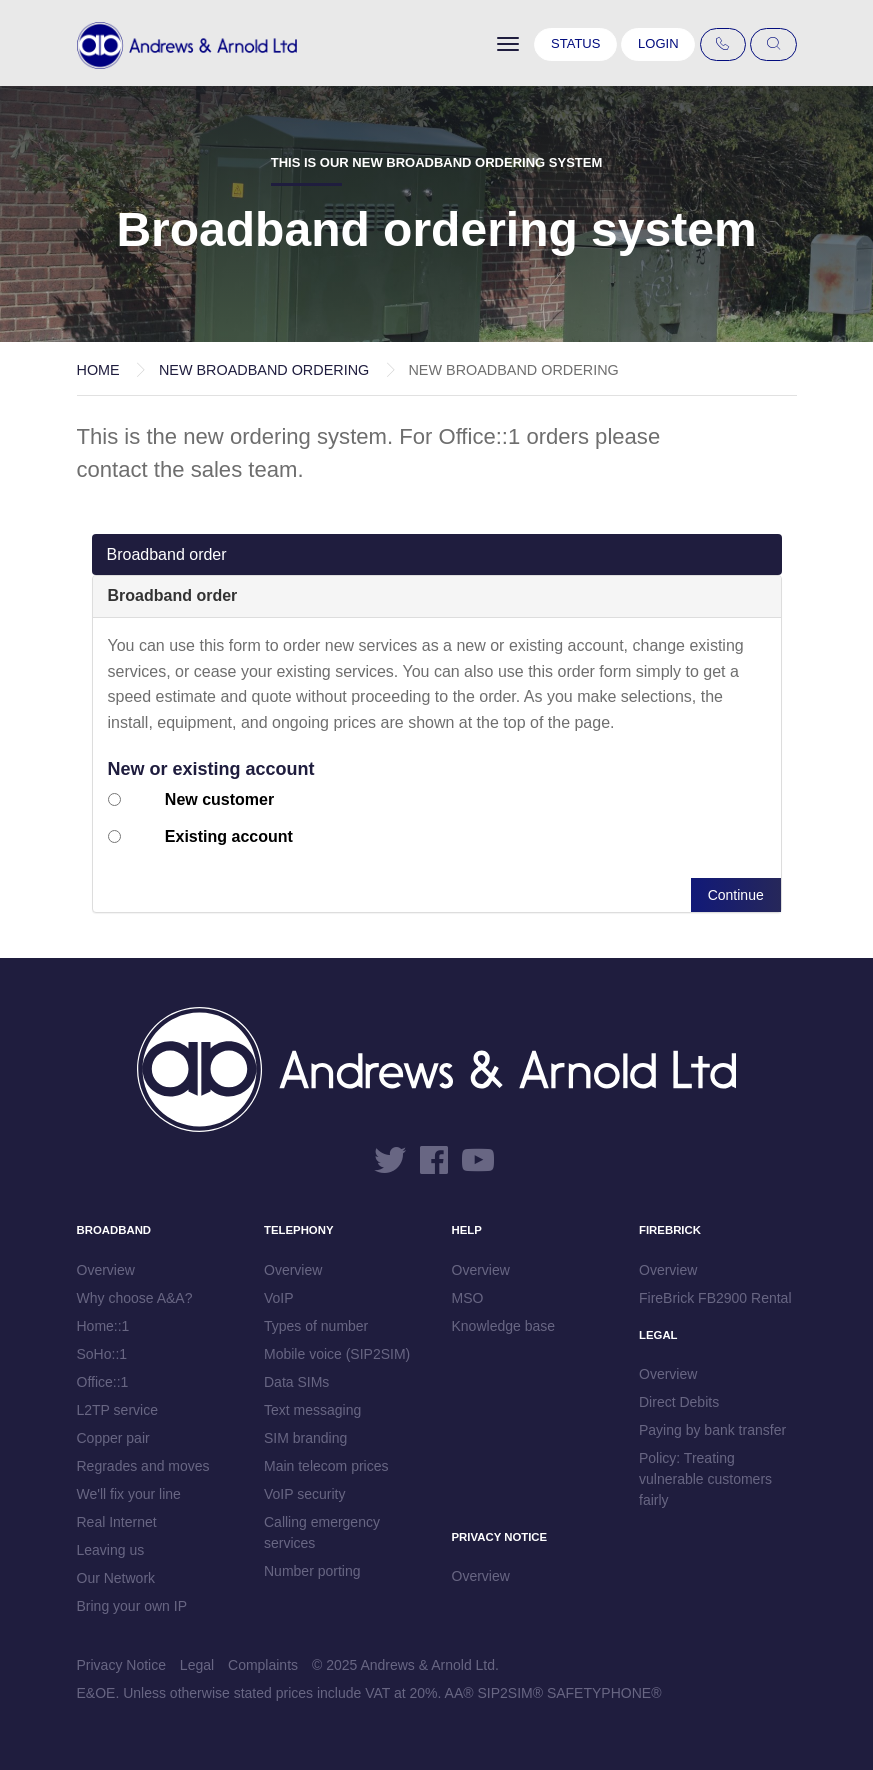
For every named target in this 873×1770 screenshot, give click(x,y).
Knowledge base (504, 1326)
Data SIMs (296, 1382)
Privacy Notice (121, 1665)
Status (575, 43)
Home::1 (103, 1326)
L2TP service (117, 1410)
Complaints (263, 1665)
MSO (468, 1298)
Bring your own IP (132, 1606)
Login (658, 43)
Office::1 (103, 1382)
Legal (197, 1665)
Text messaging (312, 1410)
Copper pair (113, 1438)
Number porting (312, 1571)
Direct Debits (679, 1402)
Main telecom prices (326, 1466)
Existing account (229, 836)
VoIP (279, 1298)
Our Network (116, 1578)
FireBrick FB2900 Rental (715, 1298)
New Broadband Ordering (264, 370)
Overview (106, 1270)
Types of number (316, 1326)
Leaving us (111, 1550)
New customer (219, 799)
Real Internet (117, 1522)
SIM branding (305, 1438)
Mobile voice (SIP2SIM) (337, 1354)
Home (98, 370)
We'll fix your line (129, 1494)
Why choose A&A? (135, 1298)
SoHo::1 (102, 1354)
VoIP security (304, 1494)
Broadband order (167, 554)
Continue (736, 895)
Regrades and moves (143, 1466)
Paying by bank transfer (712, 1430)
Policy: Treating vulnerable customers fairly (705, 1479)
